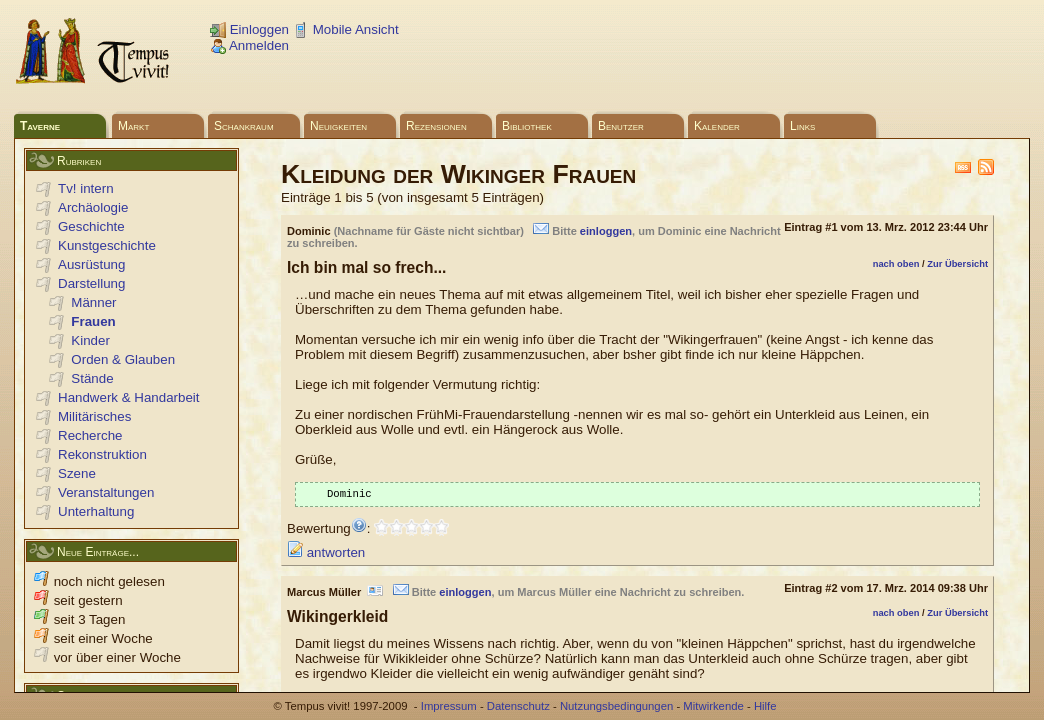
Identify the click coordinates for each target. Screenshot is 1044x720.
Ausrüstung (91, 264)
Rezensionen (436, 126)
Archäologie (93, 207)
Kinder (90, 340)
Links (802, 126)
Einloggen (249, 29)
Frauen (93, 321)
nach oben (896, 264)
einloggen (606, 231)
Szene (77, 473)
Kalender (717, 126)
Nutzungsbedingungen (616, 706)
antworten (326, 554)
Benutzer (621, 126)
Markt (133, 126)
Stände (92, 378)
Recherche (90, 435)
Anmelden (249, 45)
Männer (93, 302)
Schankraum (244, 126)
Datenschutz (518, 706)
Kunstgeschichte (107, 245)
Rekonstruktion (102, 454)
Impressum (449, 706)
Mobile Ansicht (346, 29)
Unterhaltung (96, 511)
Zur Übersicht (957, 264)
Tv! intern (86, 188)
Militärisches (94, 416)
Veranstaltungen (106, 492)
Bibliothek (527, 126)
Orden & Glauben (123, 359)
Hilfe (765, 706)
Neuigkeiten (338, 126)
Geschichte (91, 226)
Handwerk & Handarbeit (129, 397)
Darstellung (91, 283)
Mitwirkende (713, 706)
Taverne (40, 126)
